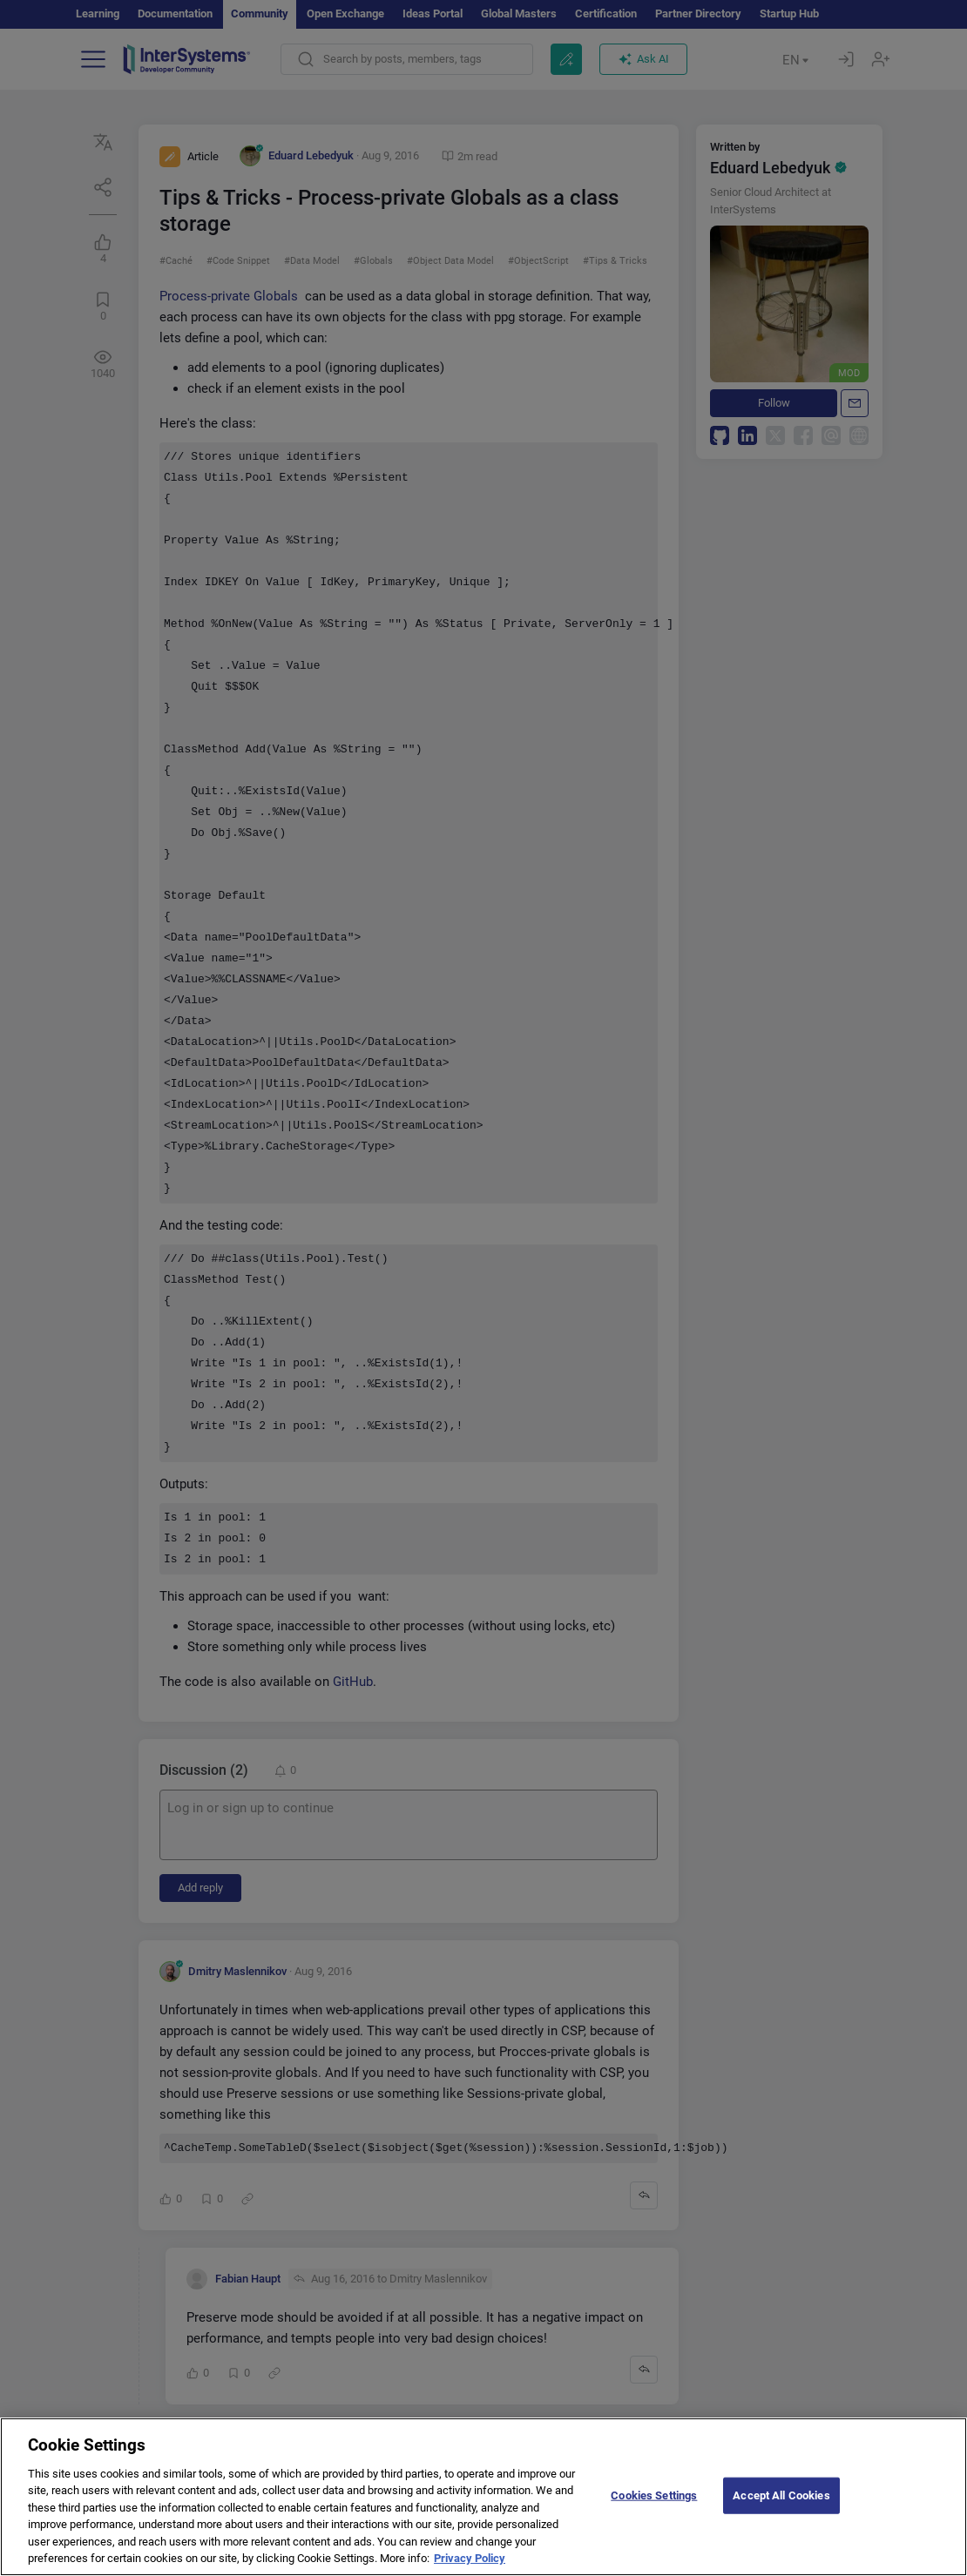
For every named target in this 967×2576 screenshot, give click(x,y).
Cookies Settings (654, 2501)
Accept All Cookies (781, 2501)
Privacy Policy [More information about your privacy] (469, 2565)
